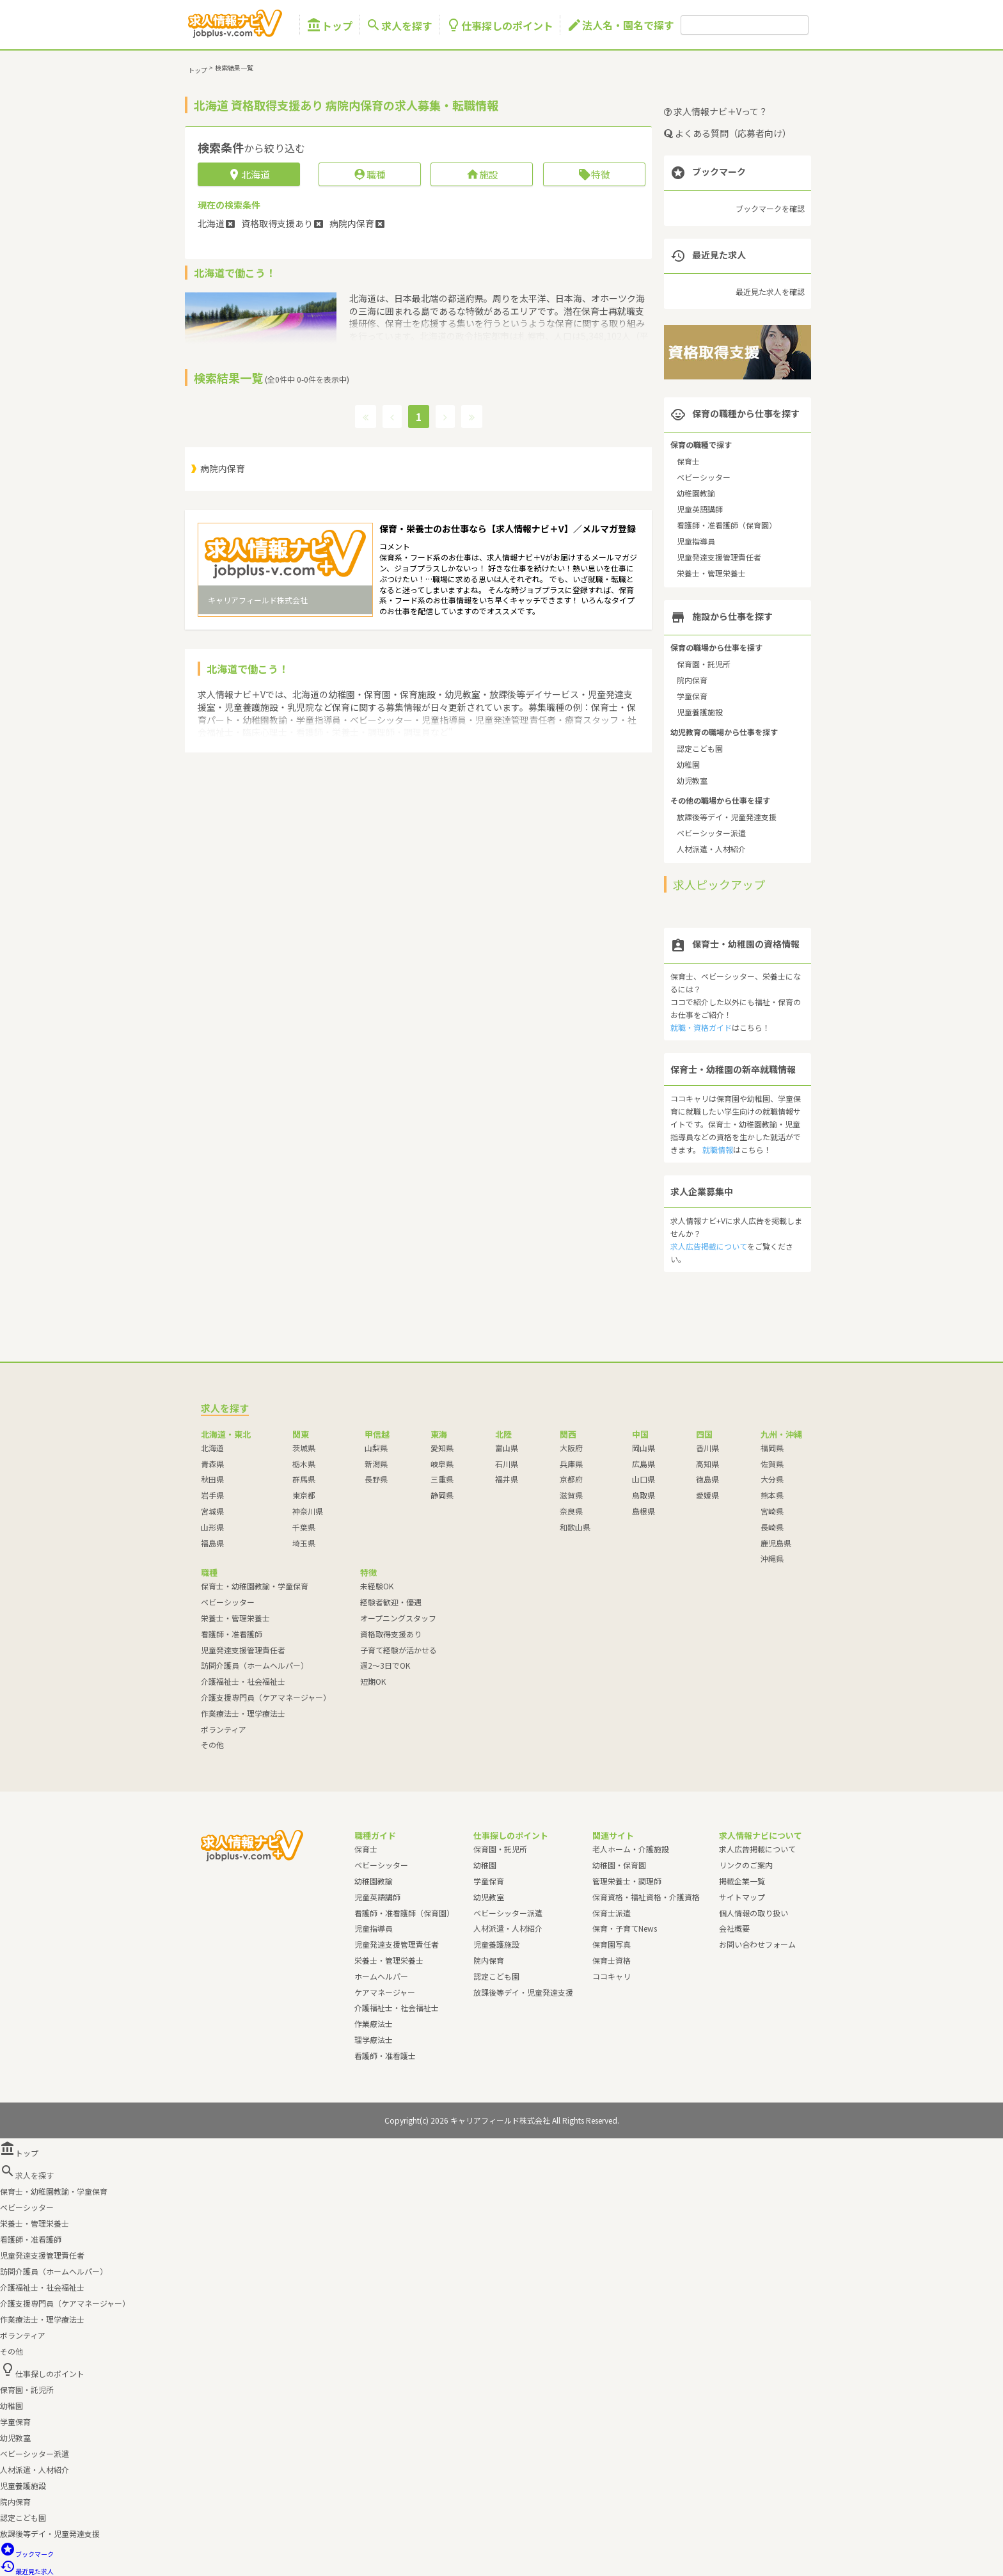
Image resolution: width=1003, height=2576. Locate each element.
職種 (369, 174)
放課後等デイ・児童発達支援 (727, 816)
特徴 (594, 174)
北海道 (212, 1447)
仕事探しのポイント (499, 25)
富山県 (506, 1447)
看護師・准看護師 (231, 1633)
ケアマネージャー (384, 1992)
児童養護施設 (700, 711)
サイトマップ (742, 1896)
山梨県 (376, 1447)
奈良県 (571, 1511)
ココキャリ (611, 1976)
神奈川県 (307, 1511)
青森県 (212, 1463)
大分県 (772, 1479)
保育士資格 (611, 1960)
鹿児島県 (776, 1543)
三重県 (442, 1479)
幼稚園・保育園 (619, 1864)
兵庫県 (571, 1463)
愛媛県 (707, 1495)
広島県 (643, 1463)
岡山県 (643, 1447)
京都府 (571, 1479)
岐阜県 (442, 1463)
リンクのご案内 (746, 1864)
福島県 (212, 1543)
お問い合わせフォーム (757, 1944)
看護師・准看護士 (385, 2055)
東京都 (303, 1495)
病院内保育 (222, 468)
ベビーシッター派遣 (711, 832)
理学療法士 (373, 2039)
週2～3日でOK (385, 1665)
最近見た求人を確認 (770, 291)
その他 (212, 1744)
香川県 (707, 1447)
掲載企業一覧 (742, 1880)
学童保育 (692, 695)
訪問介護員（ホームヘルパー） (254, 1665)
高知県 (707, 1463)
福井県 (506, 1479)
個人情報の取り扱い (753, 1912)
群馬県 (303, 1479)
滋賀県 (571, 1495)
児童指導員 (696, 541)
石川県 (506, 1463)
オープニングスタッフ (398, 1617)
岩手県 (212, 1495)
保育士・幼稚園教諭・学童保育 (254, 1585)
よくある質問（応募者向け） (727, 133)
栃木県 (303, 1463)
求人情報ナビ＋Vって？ (716, 111)
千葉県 (303, 1527)
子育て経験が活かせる (398, 1649)
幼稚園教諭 (696, 493)
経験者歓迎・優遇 (391, 1601)
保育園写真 (611, 1944)
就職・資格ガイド (701, 1027)
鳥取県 (643, 1495)
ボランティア (223, 1729)
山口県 (643, 1479)
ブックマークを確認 (770, 208)
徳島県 (707, 1479)
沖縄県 (772, 1558)
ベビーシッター (704, 477)
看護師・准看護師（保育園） (727, 525)
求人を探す (399, 25)
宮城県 (212, 1511)
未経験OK (376, 1585)
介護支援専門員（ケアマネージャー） (266, 1697)
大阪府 (571, 1447)
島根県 (643, 1511)
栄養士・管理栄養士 (711, 573)
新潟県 (376, 1463)
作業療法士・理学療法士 (243, 1713)
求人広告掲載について (708, 1246)
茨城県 (303, 1447)
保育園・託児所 (704, 663)
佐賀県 (772, 1463)
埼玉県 (303, 1543)
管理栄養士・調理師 (626, 1880)
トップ (329, 25)
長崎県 (772, 1527)
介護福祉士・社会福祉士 (243, 1681)
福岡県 (772, 1447)
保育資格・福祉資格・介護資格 (646, 1896)
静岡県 (442, 1495)
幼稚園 (688, 764)
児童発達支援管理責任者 (719, 557)
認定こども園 (700, 748)
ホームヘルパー (381, 1976)
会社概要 (734, 1928)
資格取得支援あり (391, 1633)
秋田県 (212, 1479)
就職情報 (717, 1149)
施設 (482, 174)
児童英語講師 (700, 509)
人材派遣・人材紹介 (711, 848)
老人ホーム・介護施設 (630, 1848)
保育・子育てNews (624, 1928)
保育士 (688, 461)
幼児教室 (692, 780)
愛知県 (442, 1447)
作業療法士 (373, 2023)
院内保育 (692, 679)
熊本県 (772, 1495)
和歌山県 (575, 1527)
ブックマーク (27, 2554)
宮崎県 (772, 1511)
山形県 (212, 1527)
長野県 (376, 1479)
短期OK (373, 1681)
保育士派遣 (611, 1912)
